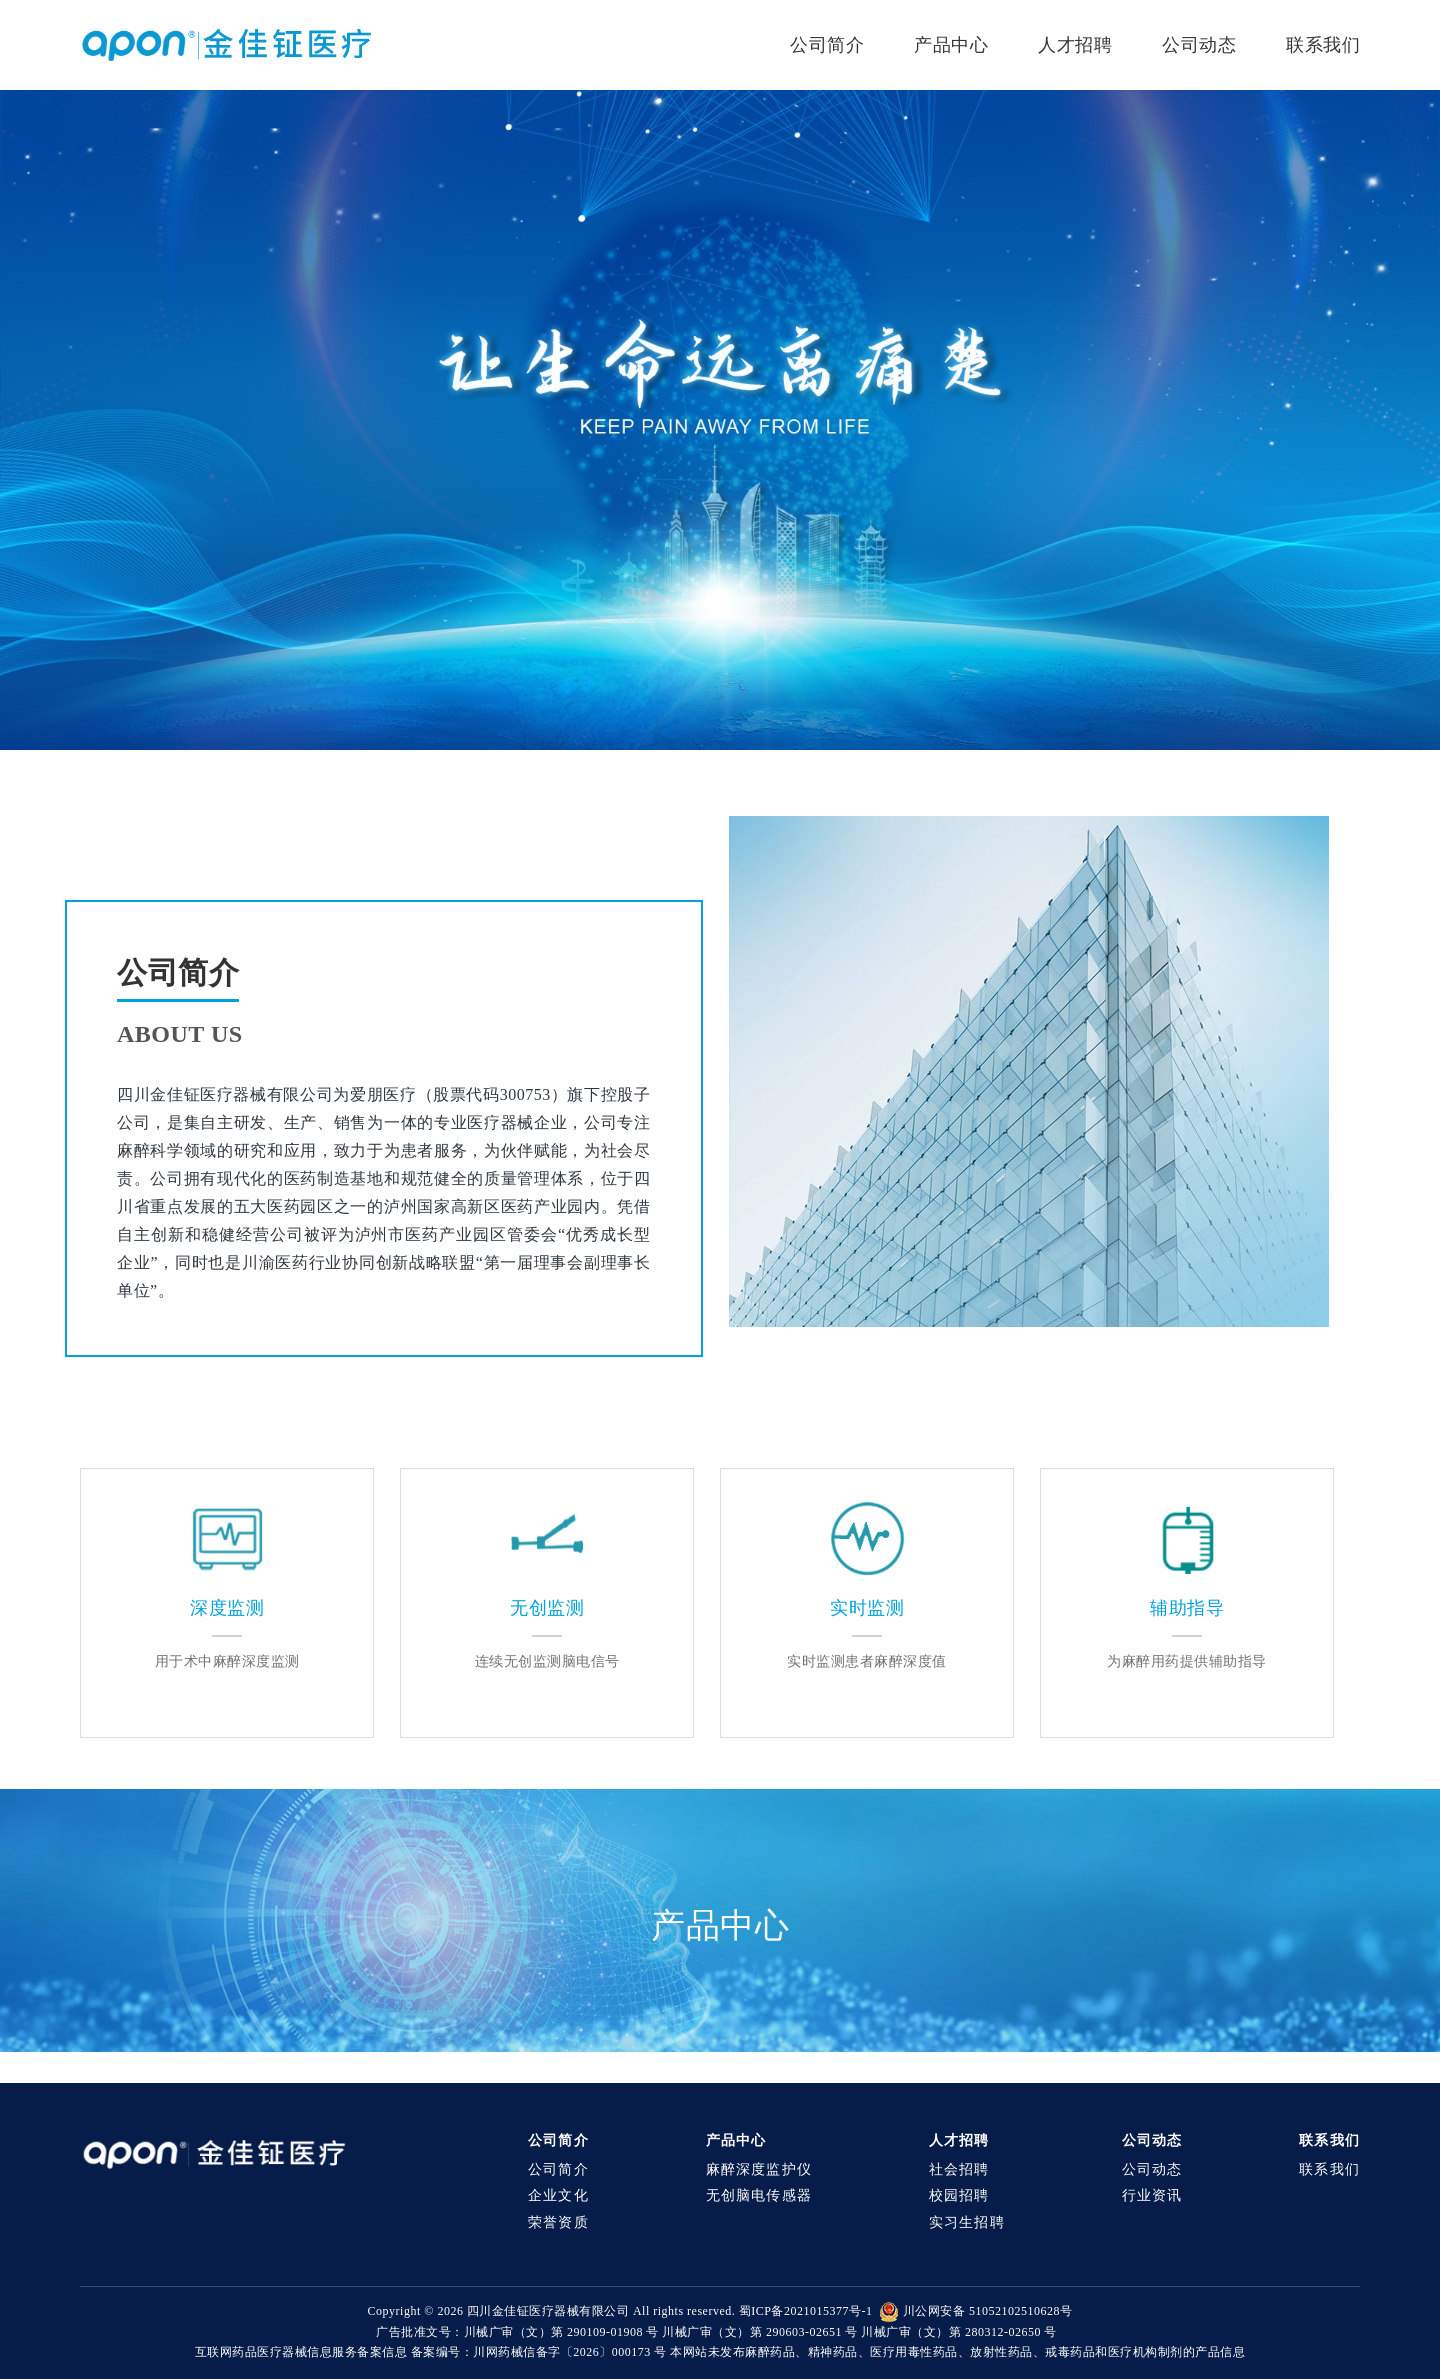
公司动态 (1199, 45)
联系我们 (1323, 45)
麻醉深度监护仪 (759, 2169)
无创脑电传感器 (759, 2195)
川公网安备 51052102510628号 (975, 2311)
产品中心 (951, 45)
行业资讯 (1152, 2195)
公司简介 (827, 45)
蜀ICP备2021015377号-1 (806, 2311)
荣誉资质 (558, 2222)
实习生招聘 (967, 2222)
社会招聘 (959, 2169)
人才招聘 (1075, 45)
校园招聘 (959, 2195)
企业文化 (558, 2195)
